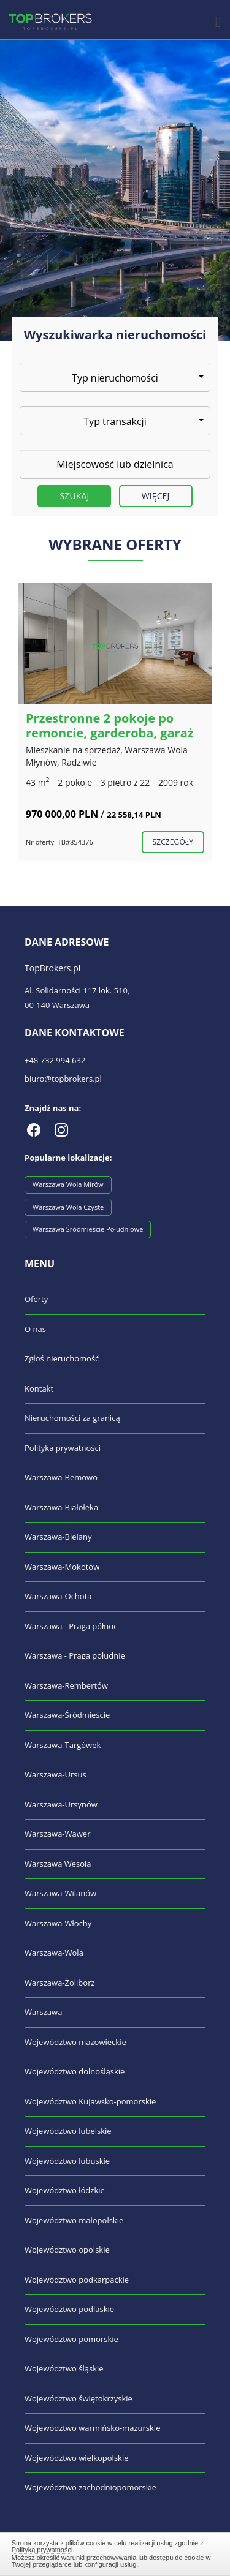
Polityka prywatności (63, 1447)
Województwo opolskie (67, 2249)
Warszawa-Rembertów (66, 1685)
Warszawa (43, 2011)
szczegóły (173, 842)
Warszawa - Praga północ (71, 1626)
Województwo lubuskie (67, 2160)
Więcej (156, 496)
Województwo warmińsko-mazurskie (92, 2427)
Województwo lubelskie (68, 2130)
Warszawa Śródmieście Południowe (88, 1228)
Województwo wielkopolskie (77, 2457)
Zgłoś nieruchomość (62, 1358)
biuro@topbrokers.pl (63, 1078)
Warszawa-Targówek (63, 1744)
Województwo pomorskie (71, 2338)
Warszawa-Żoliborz (60, 1982)
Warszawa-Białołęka (61, 1507)
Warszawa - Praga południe (75, 1655)
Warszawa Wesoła (58, 1863)
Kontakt (39, 1388)
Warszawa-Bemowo (61, 1477)
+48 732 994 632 (55, 1060)
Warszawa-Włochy (58, 1923)
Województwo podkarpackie (77, 2279)
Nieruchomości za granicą (72, 1417)
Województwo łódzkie (65, 2190)
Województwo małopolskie (74, 2220)
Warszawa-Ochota (58, 1596)
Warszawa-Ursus (55, 1774)
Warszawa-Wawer (57, 1833)
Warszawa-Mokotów (62, 1566)
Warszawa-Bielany (58, 1536)
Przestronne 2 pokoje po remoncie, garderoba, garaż (110, 725)
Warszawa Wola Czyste (68, 1206)
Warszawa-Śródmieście (67, 1714)
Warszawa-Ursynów (61, 1804)
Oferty (36, 1299)
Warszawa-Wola (54, 1952)
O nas (35, 1329)
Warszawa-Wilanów (60, 1893)
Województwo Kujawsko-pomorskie (90, 2101)
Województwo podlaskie (69, 2308)
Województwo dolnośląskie (75, 2071)
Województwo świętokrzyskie (78, 2398)
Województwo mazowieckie (75, 2041)
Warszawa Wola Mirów (68, 1184)
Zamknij (115, 2552)
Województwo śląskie (64, 2368)
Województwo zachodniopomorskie (90, 2487)
